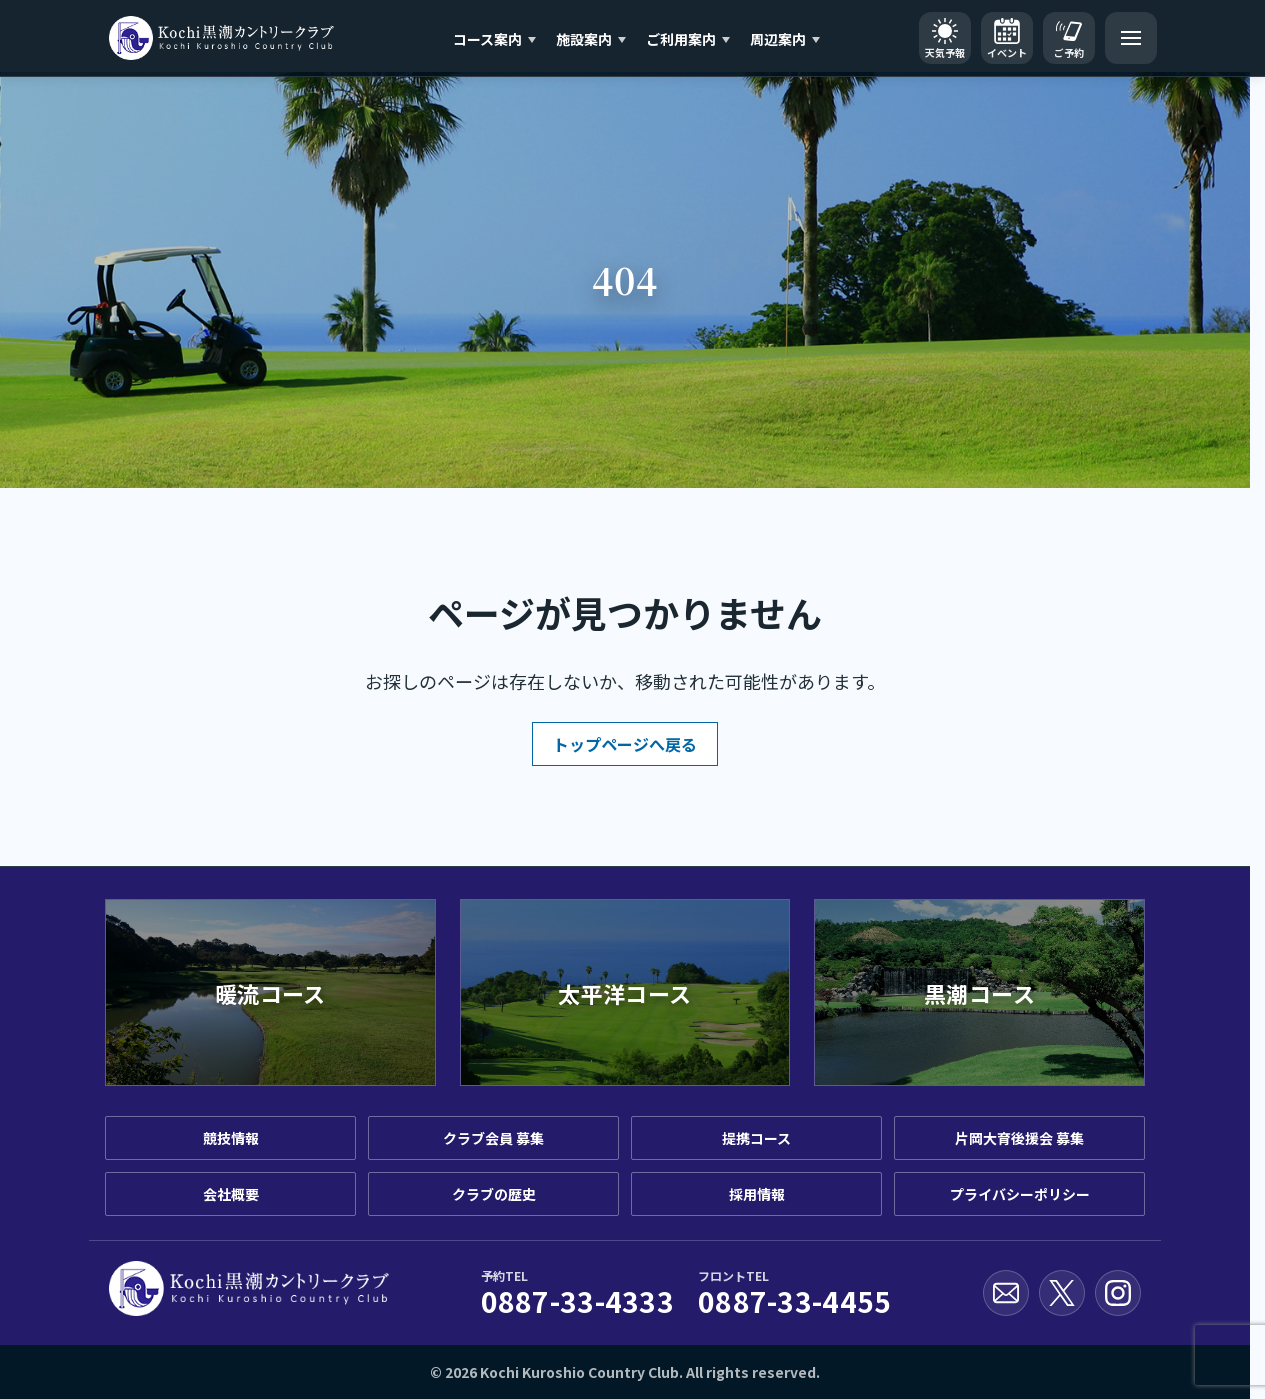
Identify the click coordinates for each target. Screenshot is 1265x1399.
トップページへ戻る (625, 744)
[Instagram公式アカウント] (1118, 1293)
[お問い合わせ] (1006, 1293)
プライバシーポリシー (1020, 1194)
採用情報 (757, 1194)
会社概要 (231, 1194)
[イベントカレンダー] (1007, 38)
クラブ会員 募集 (493, 1138)
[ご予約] (1069, 38)
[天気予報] (945, 38)
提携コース (756, 1138)
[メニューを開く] (1131, 38)
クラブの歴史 (494, 1194)
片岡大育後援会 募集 (1019, 1138)
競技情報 (231, 1138)
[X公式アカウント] (1062, 1293)
